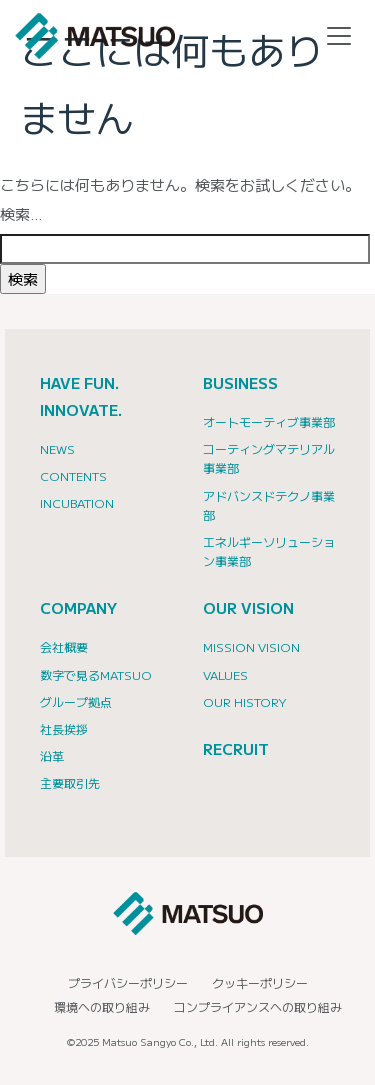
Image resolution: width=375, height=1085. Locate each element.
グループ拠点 (76, 701)
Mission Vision (251, 646)
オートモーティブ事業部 (269, 421)
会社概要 (64, 646)
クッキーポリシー (260, 982)
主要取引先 (70, 782)
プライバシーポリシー (128, 982)
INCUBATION (77, 502)
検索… (21, 213)
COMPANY (78, 607)
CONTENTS (73, 475)
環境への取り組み (102, 1006)
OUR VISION (248, 607)
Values (225, 674)
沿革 (52, 755)
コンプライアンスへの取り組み (258, 1006)
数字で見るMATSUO (96, 674)
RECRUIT (236, 748)
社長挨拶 (64, 728)
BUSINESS (240, 382)
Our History (245, 701)
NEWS (57, 448)
